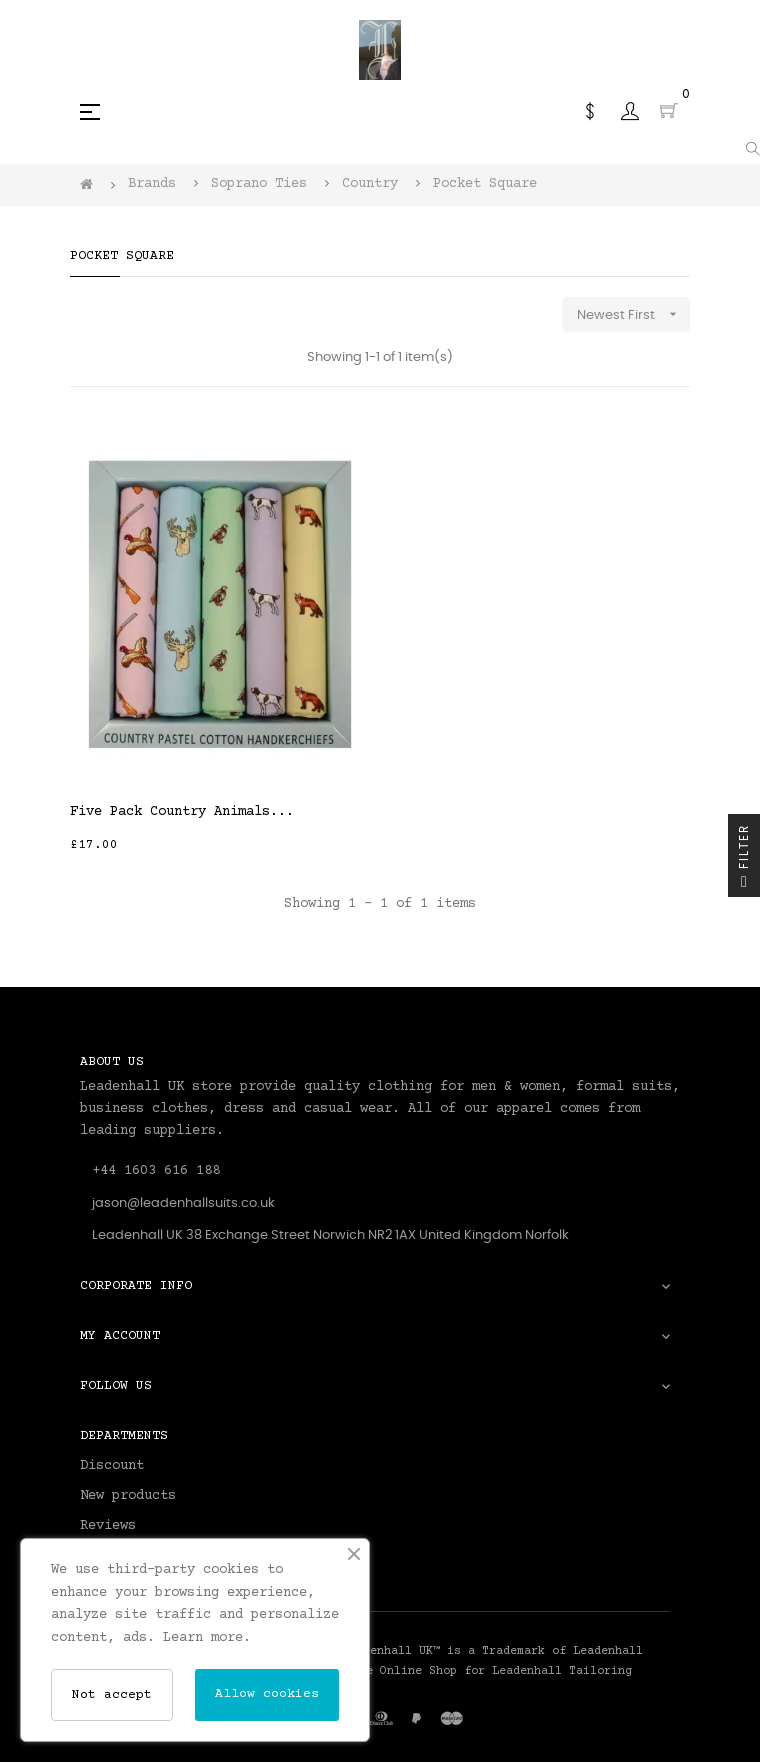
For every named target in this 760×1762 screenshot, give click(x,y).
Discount (112, 1466)
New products (128, 1496)
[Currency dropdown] (590, 111)
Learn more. (207, 1638)
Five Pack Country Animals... (182, 812)
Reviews (108, 1526)
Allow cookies (267, 1694)
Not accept (112, 1695)
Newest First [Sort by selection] (633, 314)
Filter (744, 860)
